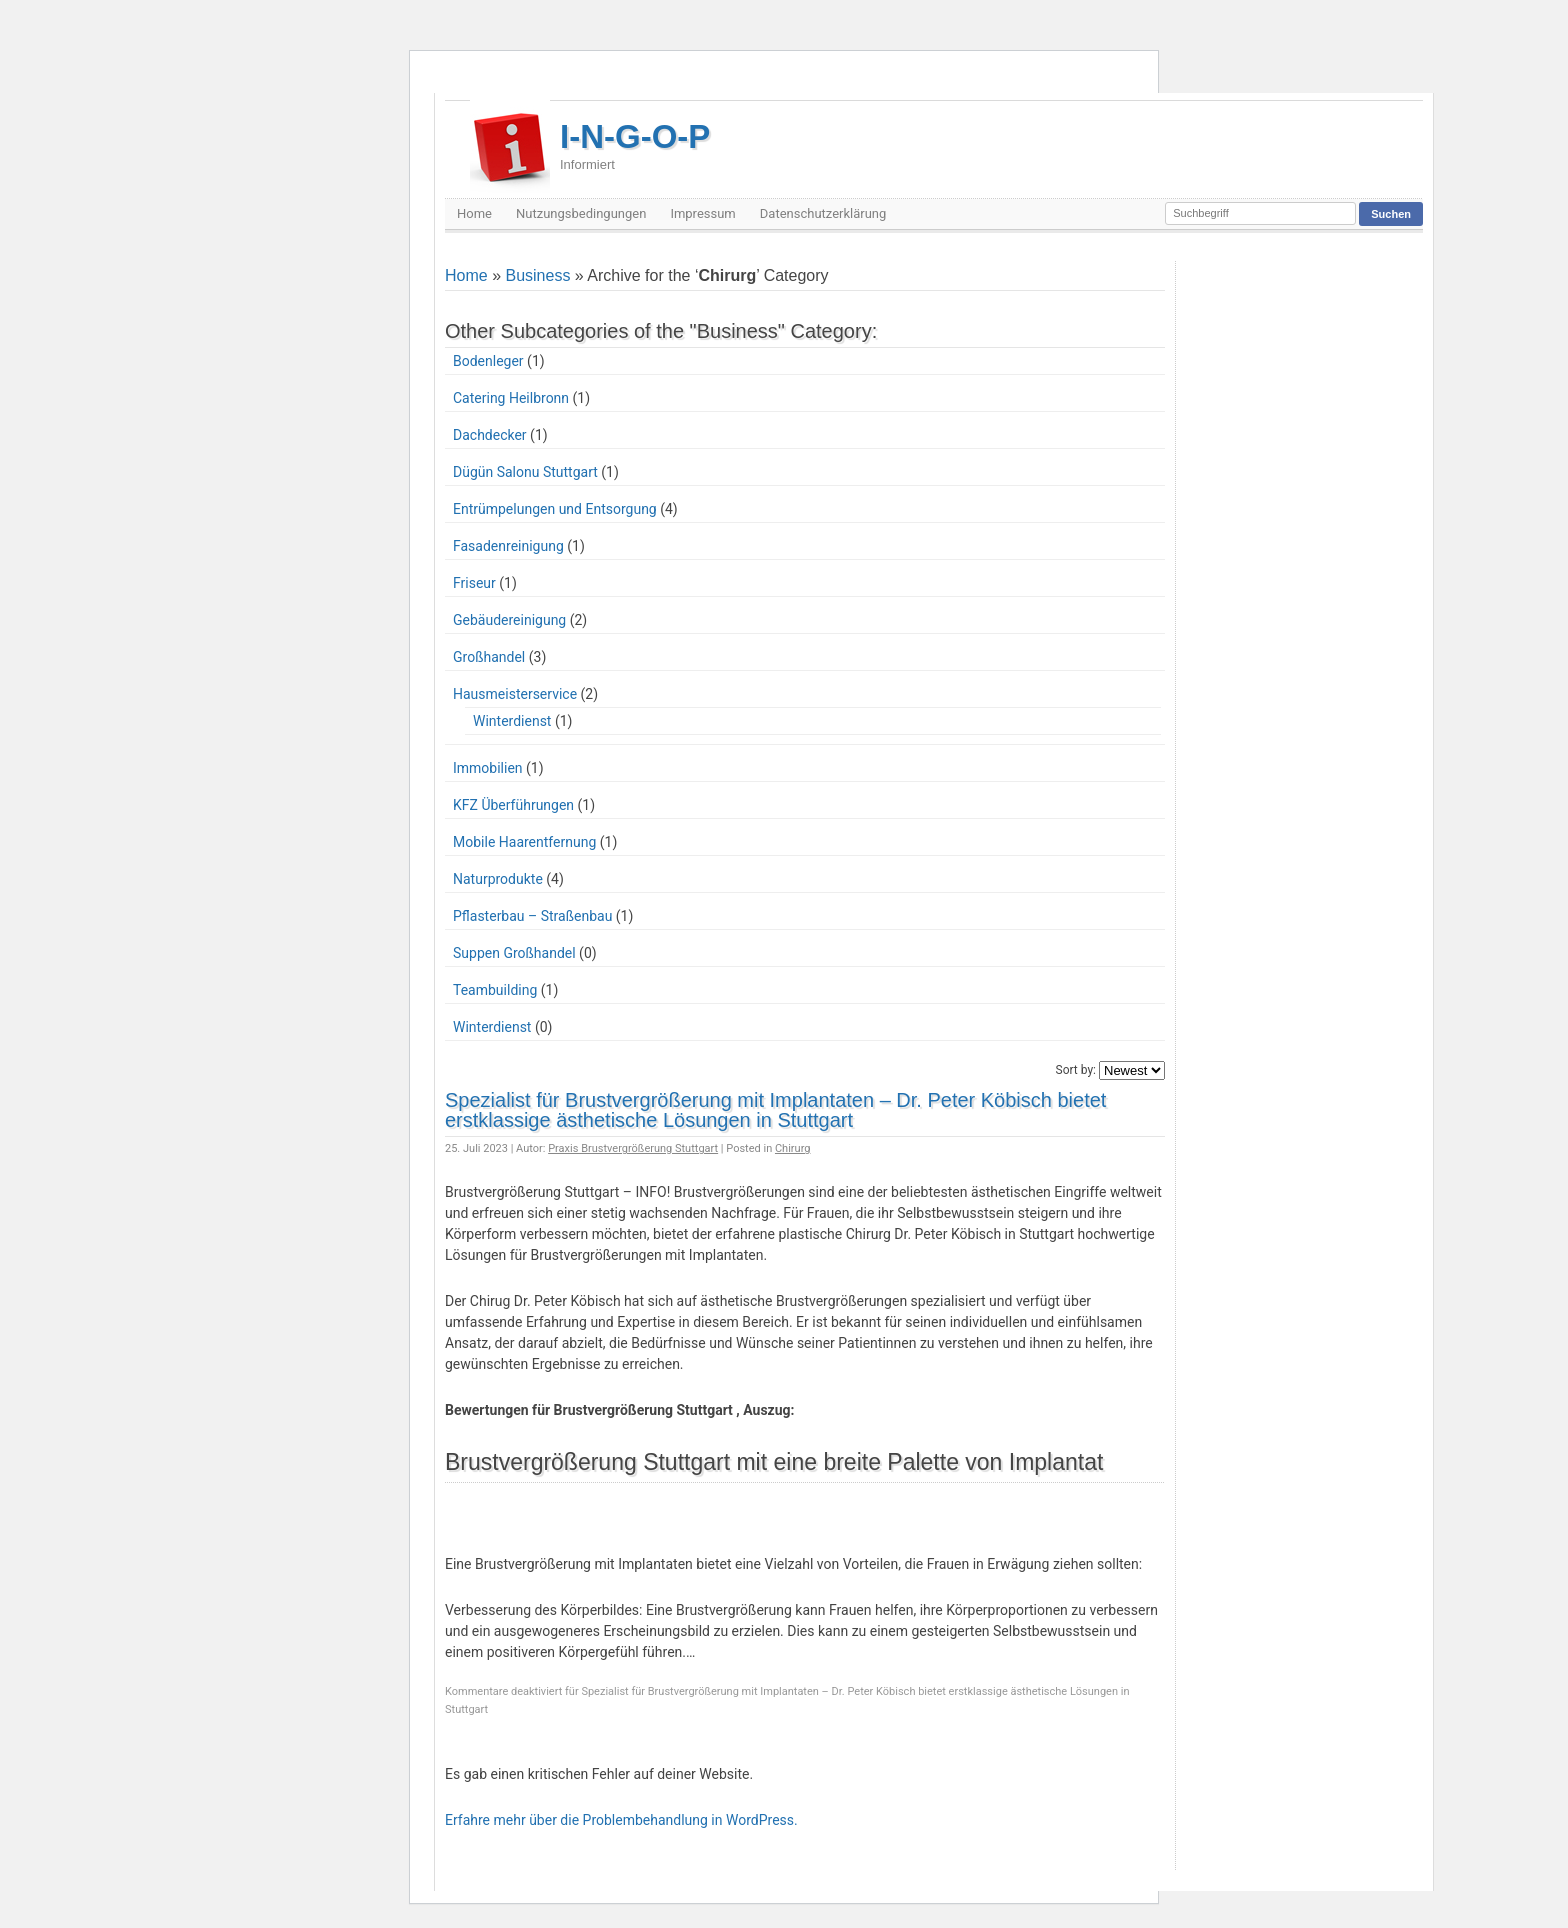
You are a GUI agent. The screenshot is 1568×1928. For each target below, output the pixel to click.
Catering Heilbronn (511, 398)
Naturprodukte (498, 879)
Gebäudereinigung (509, 620)
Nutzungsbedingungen (581, 213)
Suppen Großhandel (514, 953)
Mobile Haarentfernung (524, 842)
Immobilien (488, 768)
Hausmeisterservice (515, 694)
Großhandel (489, 657)
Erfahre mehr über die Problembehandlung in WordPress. (621, 1820)
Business (537, 275)
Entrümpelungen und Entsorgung (555, 509)
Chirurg (793, 1148)
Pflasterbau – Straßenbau (532, 916)
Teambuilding (495, 990)
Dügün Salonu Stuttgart (525, 472)
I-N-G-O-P (635, 145)
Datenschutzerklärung (823, 213)
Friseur (474, 583)
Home (474, 213)
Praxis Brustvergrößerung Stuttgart (633, 1148)
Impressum (702, 213)
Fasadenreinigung (508, 546)
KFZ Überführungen (513, 805)
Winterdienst (512, 721)
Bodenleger (488, 361)
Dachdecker (490, 435)
